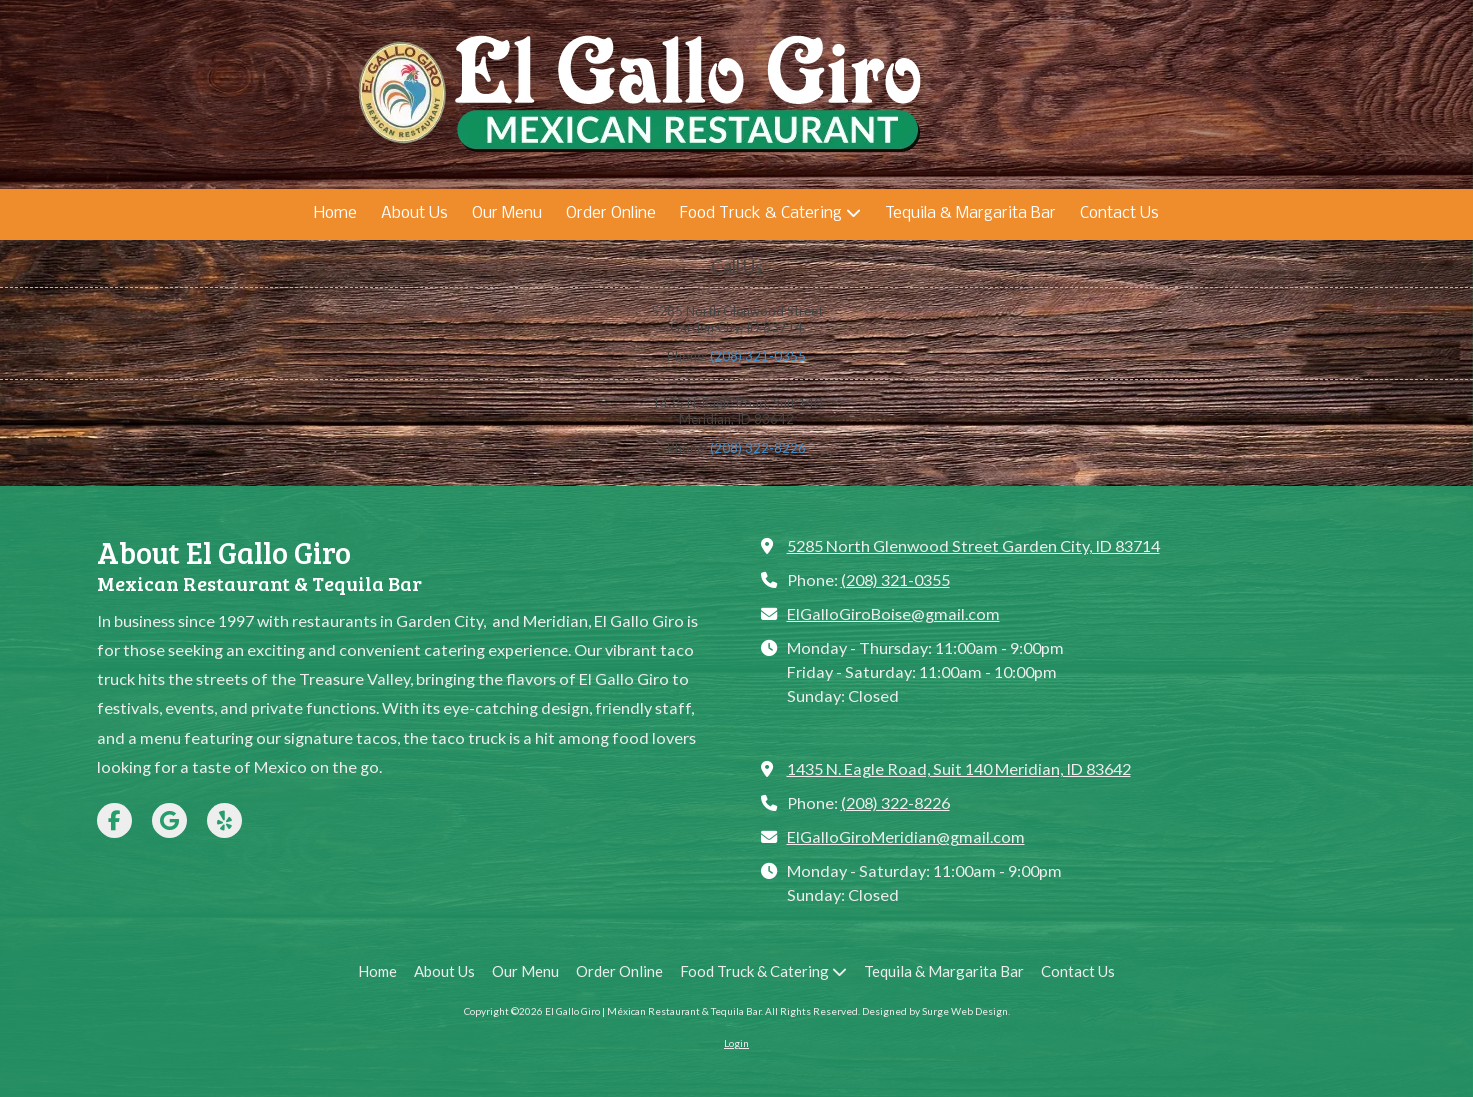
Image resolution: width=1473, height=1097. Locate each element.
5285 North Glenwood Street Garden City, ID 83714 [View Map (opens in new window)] (973, 545)
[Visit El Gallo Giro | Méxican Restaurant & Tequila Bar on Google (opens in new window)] (169, 820)
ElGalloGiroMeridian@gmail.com (906, 836)
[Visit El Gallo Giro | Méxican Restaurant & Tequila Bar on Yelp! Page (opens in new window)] (224, 820)
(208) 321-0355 (758, 356)
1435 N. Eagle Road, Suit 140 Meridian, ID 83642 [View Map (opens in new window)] (959, 768)
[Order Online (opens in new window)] (611, 214)
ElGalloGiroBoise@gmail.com (893, 613)
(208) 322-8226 (758, 448)
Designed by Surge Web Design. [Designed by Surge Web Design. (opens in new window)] (936, 1011)
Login (736, 1043)
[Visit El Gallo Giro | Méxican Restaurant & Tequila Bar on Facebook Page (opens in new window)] (114, 820)
